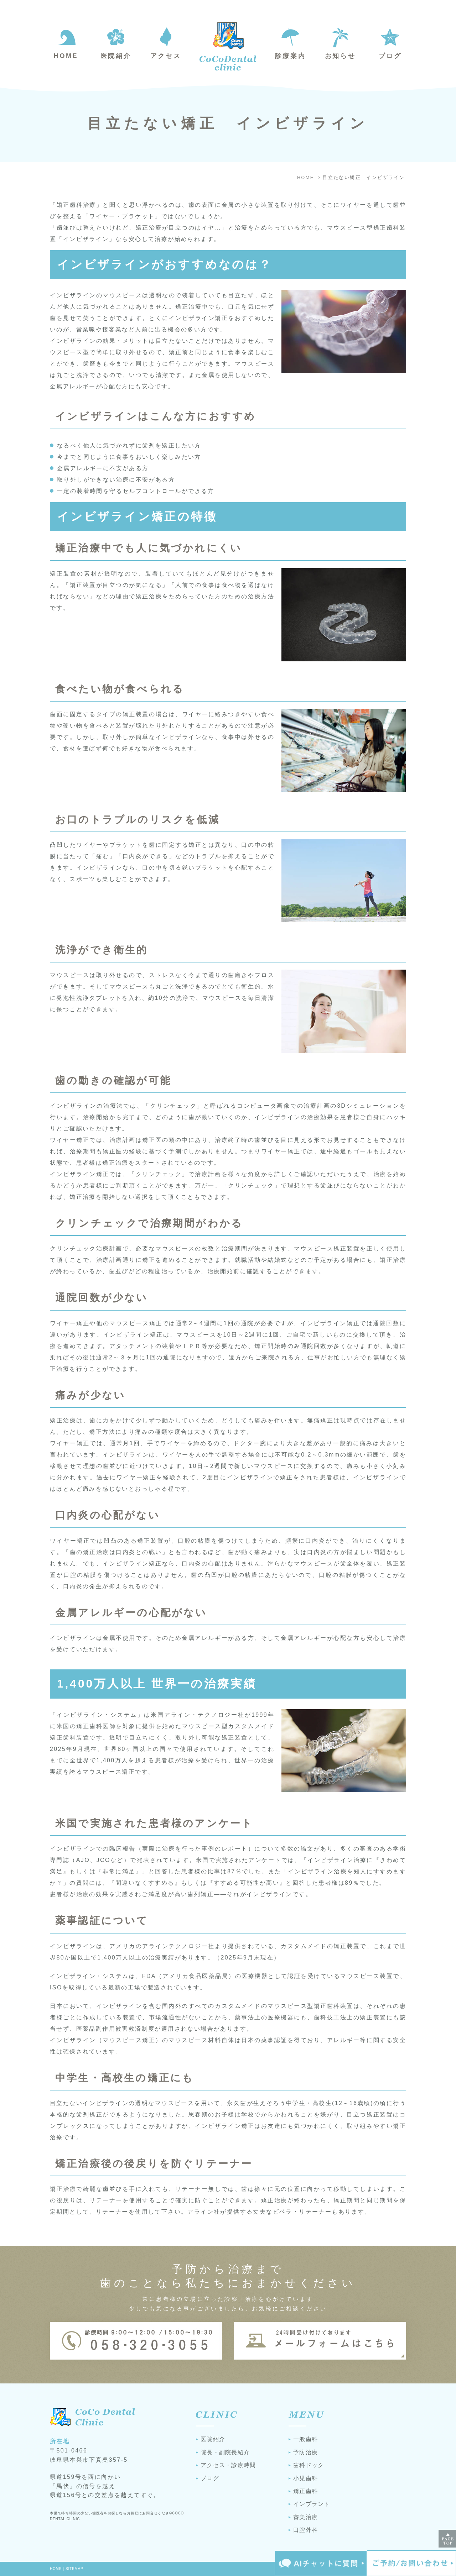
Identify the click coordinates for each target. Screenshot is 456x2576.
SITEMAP (74, 2569)
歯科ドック (308, 2465)
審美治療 (305, 2517)
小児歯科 (305, 2478)
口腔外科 (305, 2530)
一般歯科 (305, 2439)
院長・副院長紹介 (225, 2452)
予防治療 (305, 2452)
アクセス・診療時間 (228, 2465)
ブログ (210, 2478)
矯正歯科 (305, 2491)
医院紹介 (213, 2439)
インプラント (311, 2504)
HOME (56, 2569)
